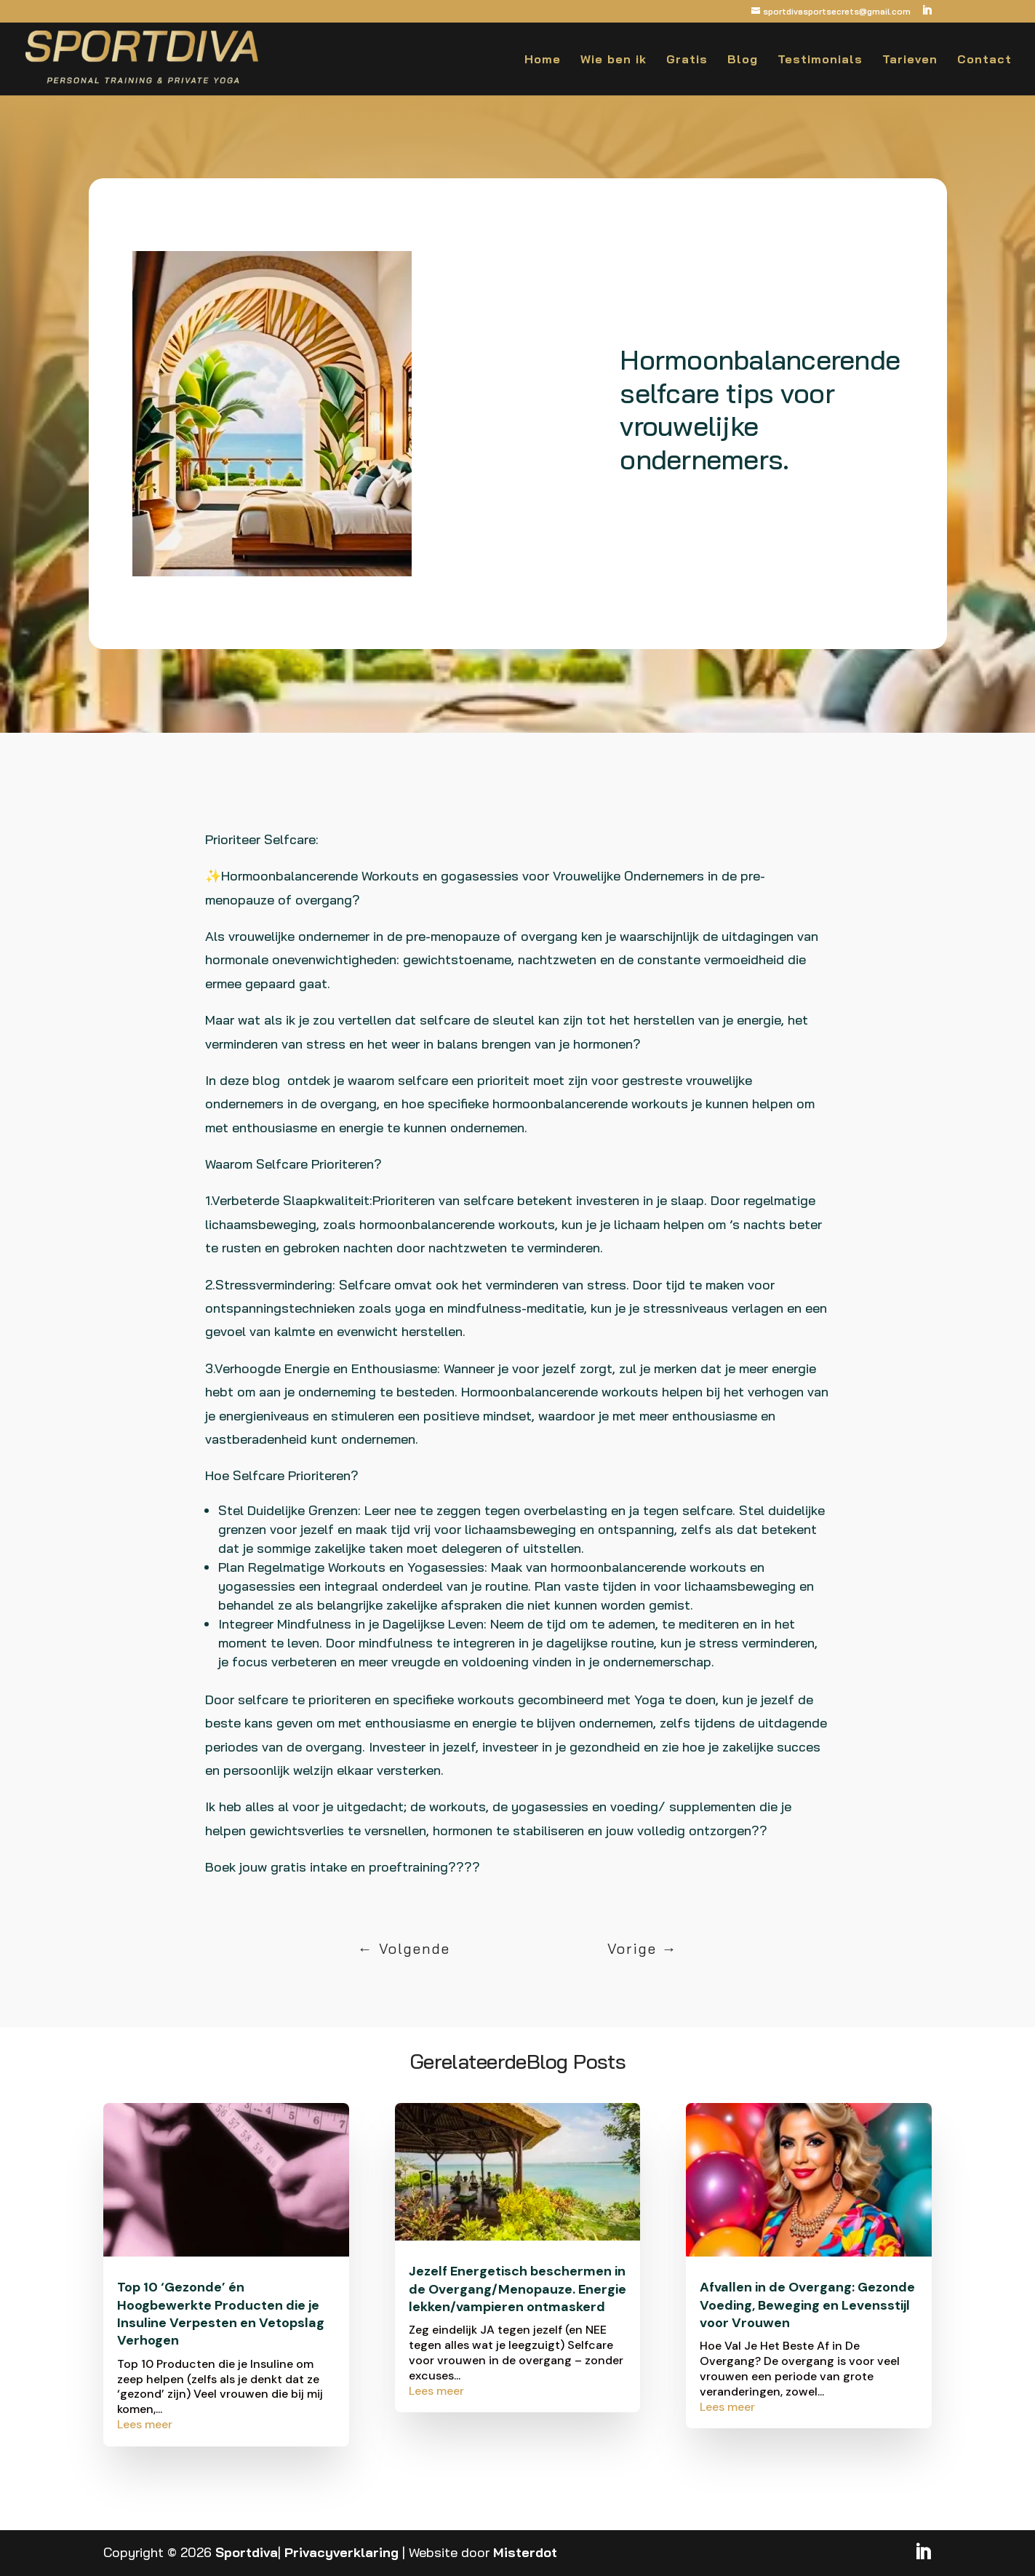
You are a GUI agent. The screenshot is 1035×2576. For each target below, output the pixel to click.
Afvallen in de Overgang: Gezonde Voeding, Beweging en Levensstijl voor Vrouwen (807, 2304)
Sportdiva (246, 2552)
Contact (984, 60)
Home (542, 60)
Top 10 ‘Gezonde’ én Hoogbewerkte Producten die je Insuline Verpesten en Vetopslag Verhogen (220, 2313)
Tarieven (910, 60)
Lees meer (144, 2424)
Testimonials (820, 60)
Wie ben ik (613, 60)
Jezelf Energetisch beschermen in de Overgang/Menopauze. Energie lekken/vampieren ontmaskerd (517, 2288)
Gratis (687, 60)
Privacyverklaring (341, 2552)
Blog (742, 60)
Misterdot (525, 2552)
